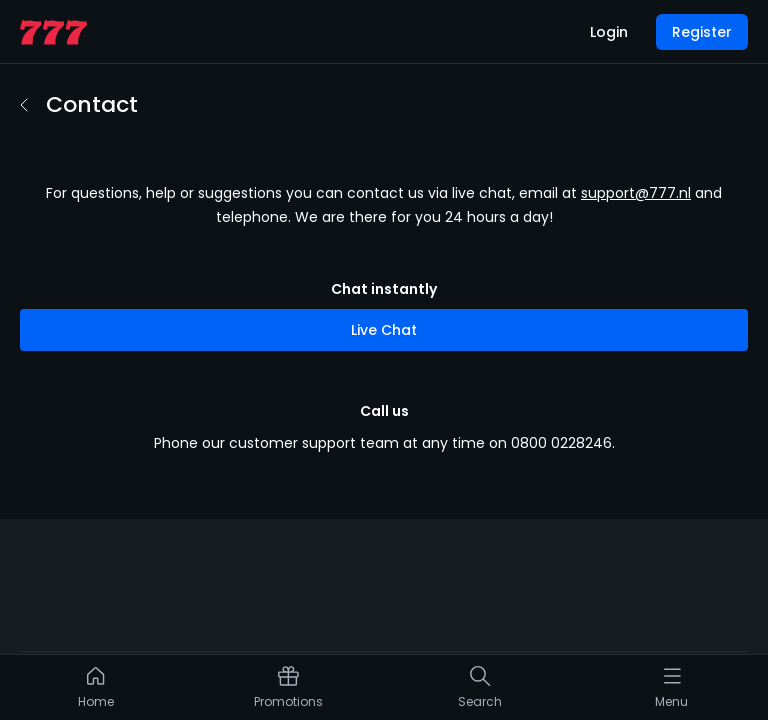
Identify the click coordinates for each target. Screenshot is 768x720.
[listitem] (96, 692)
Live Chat (384, 294)
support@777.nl (636, 157)
